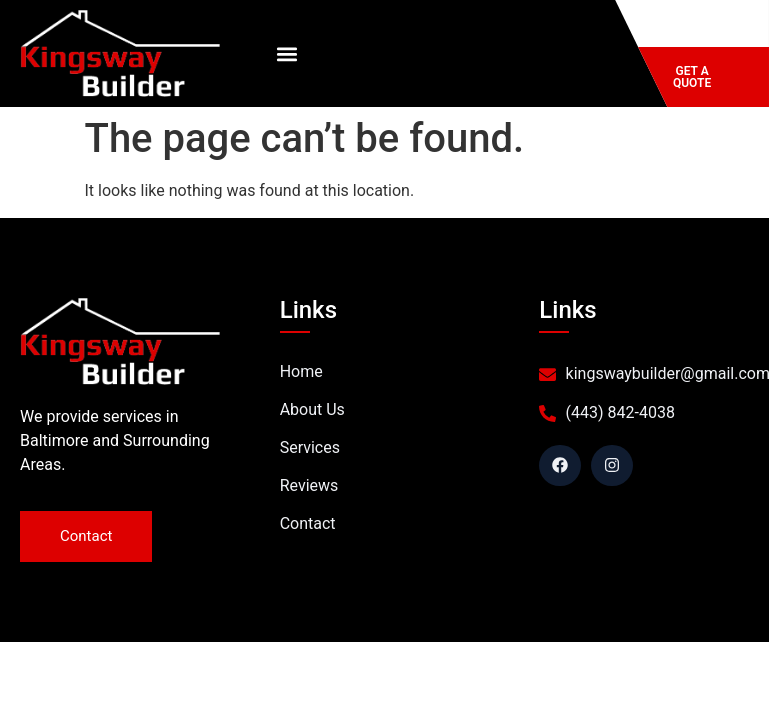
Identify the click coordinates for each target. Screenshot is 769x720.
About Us (312, 409)
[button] (286, 53)
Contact (308, 523)
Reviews (309, 485)
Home (301, 371)
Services (310, 447)
